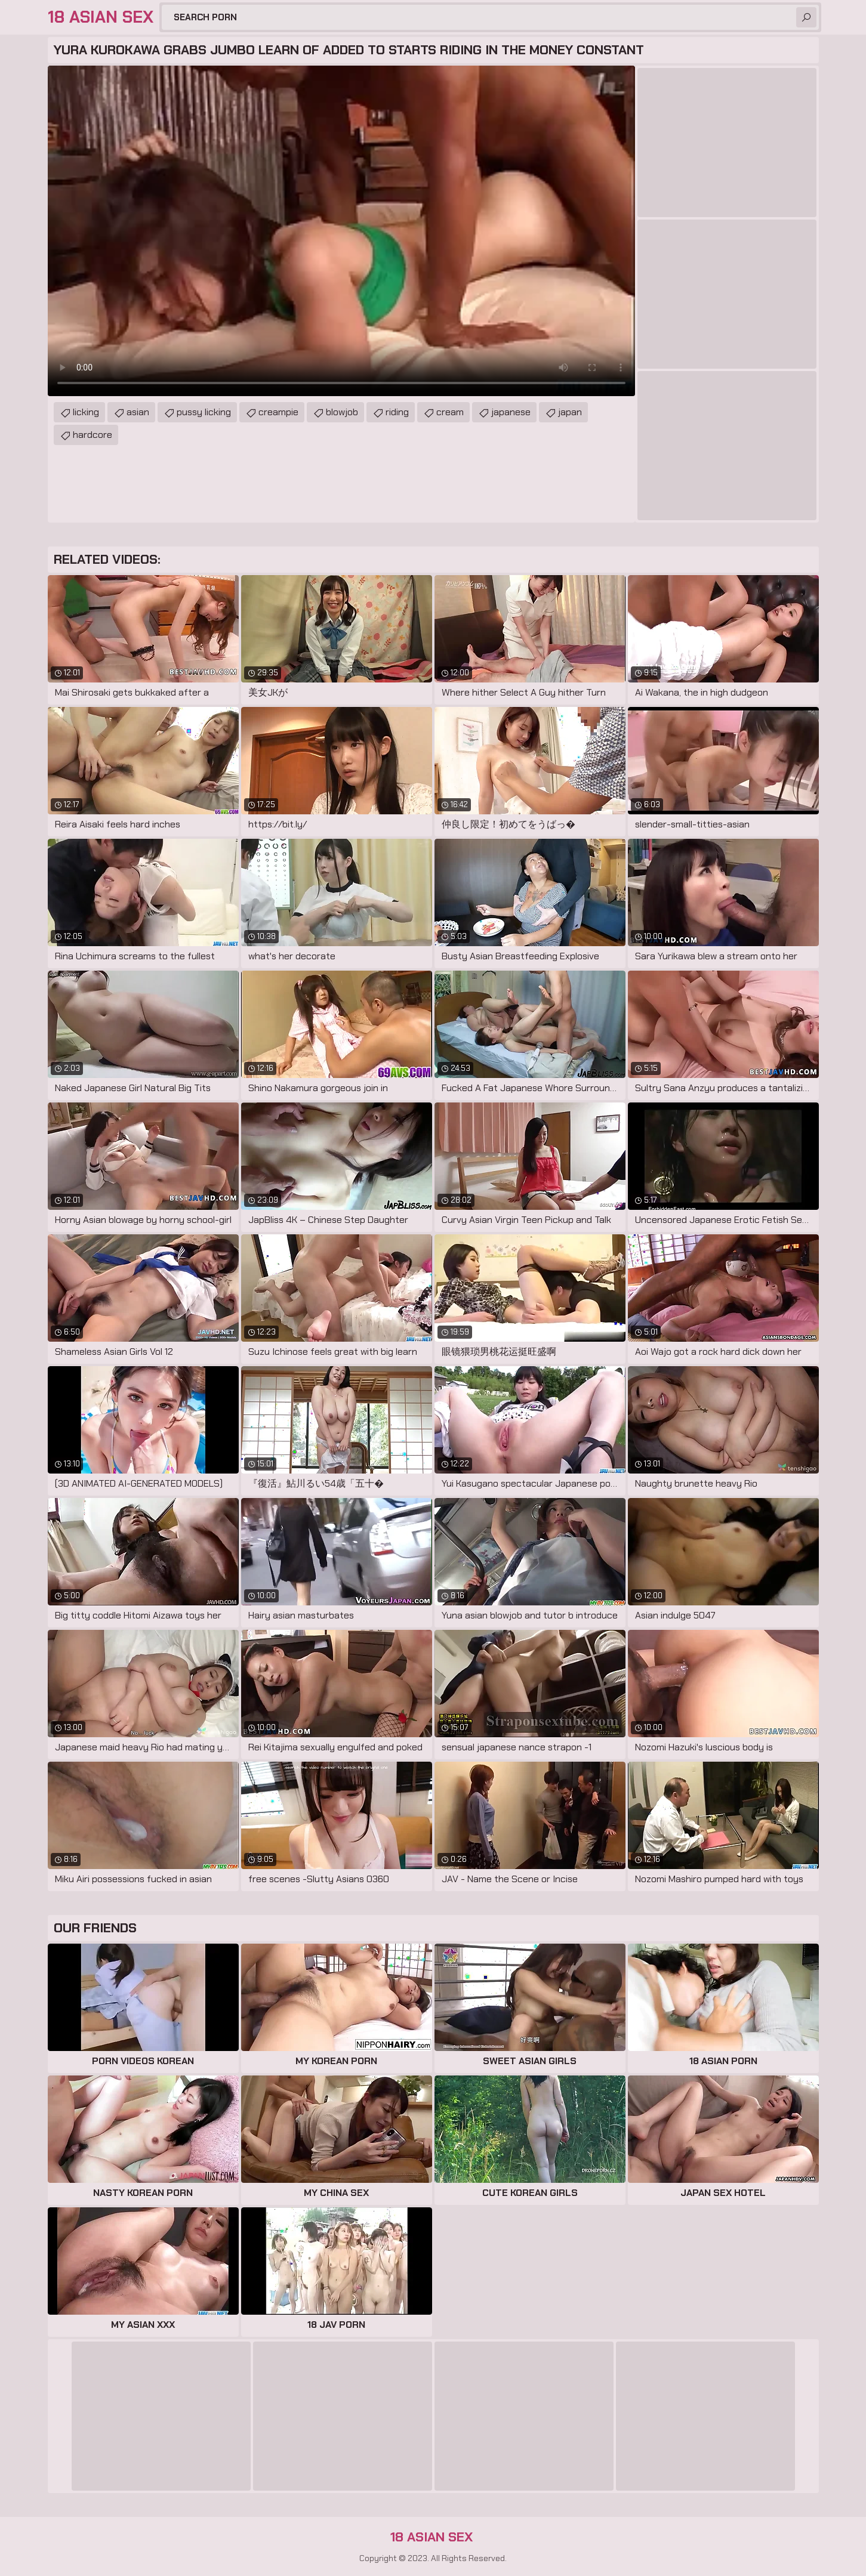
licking (86, 412)
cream (450, 412)
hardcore (92, 434)
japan (570, 412)
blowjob (342, 412)
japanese (511, 412)
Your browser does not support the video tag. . (341, 231)
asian (138, 412)
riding (397, 412)
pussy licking (204, 412)
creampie (278, 412)
